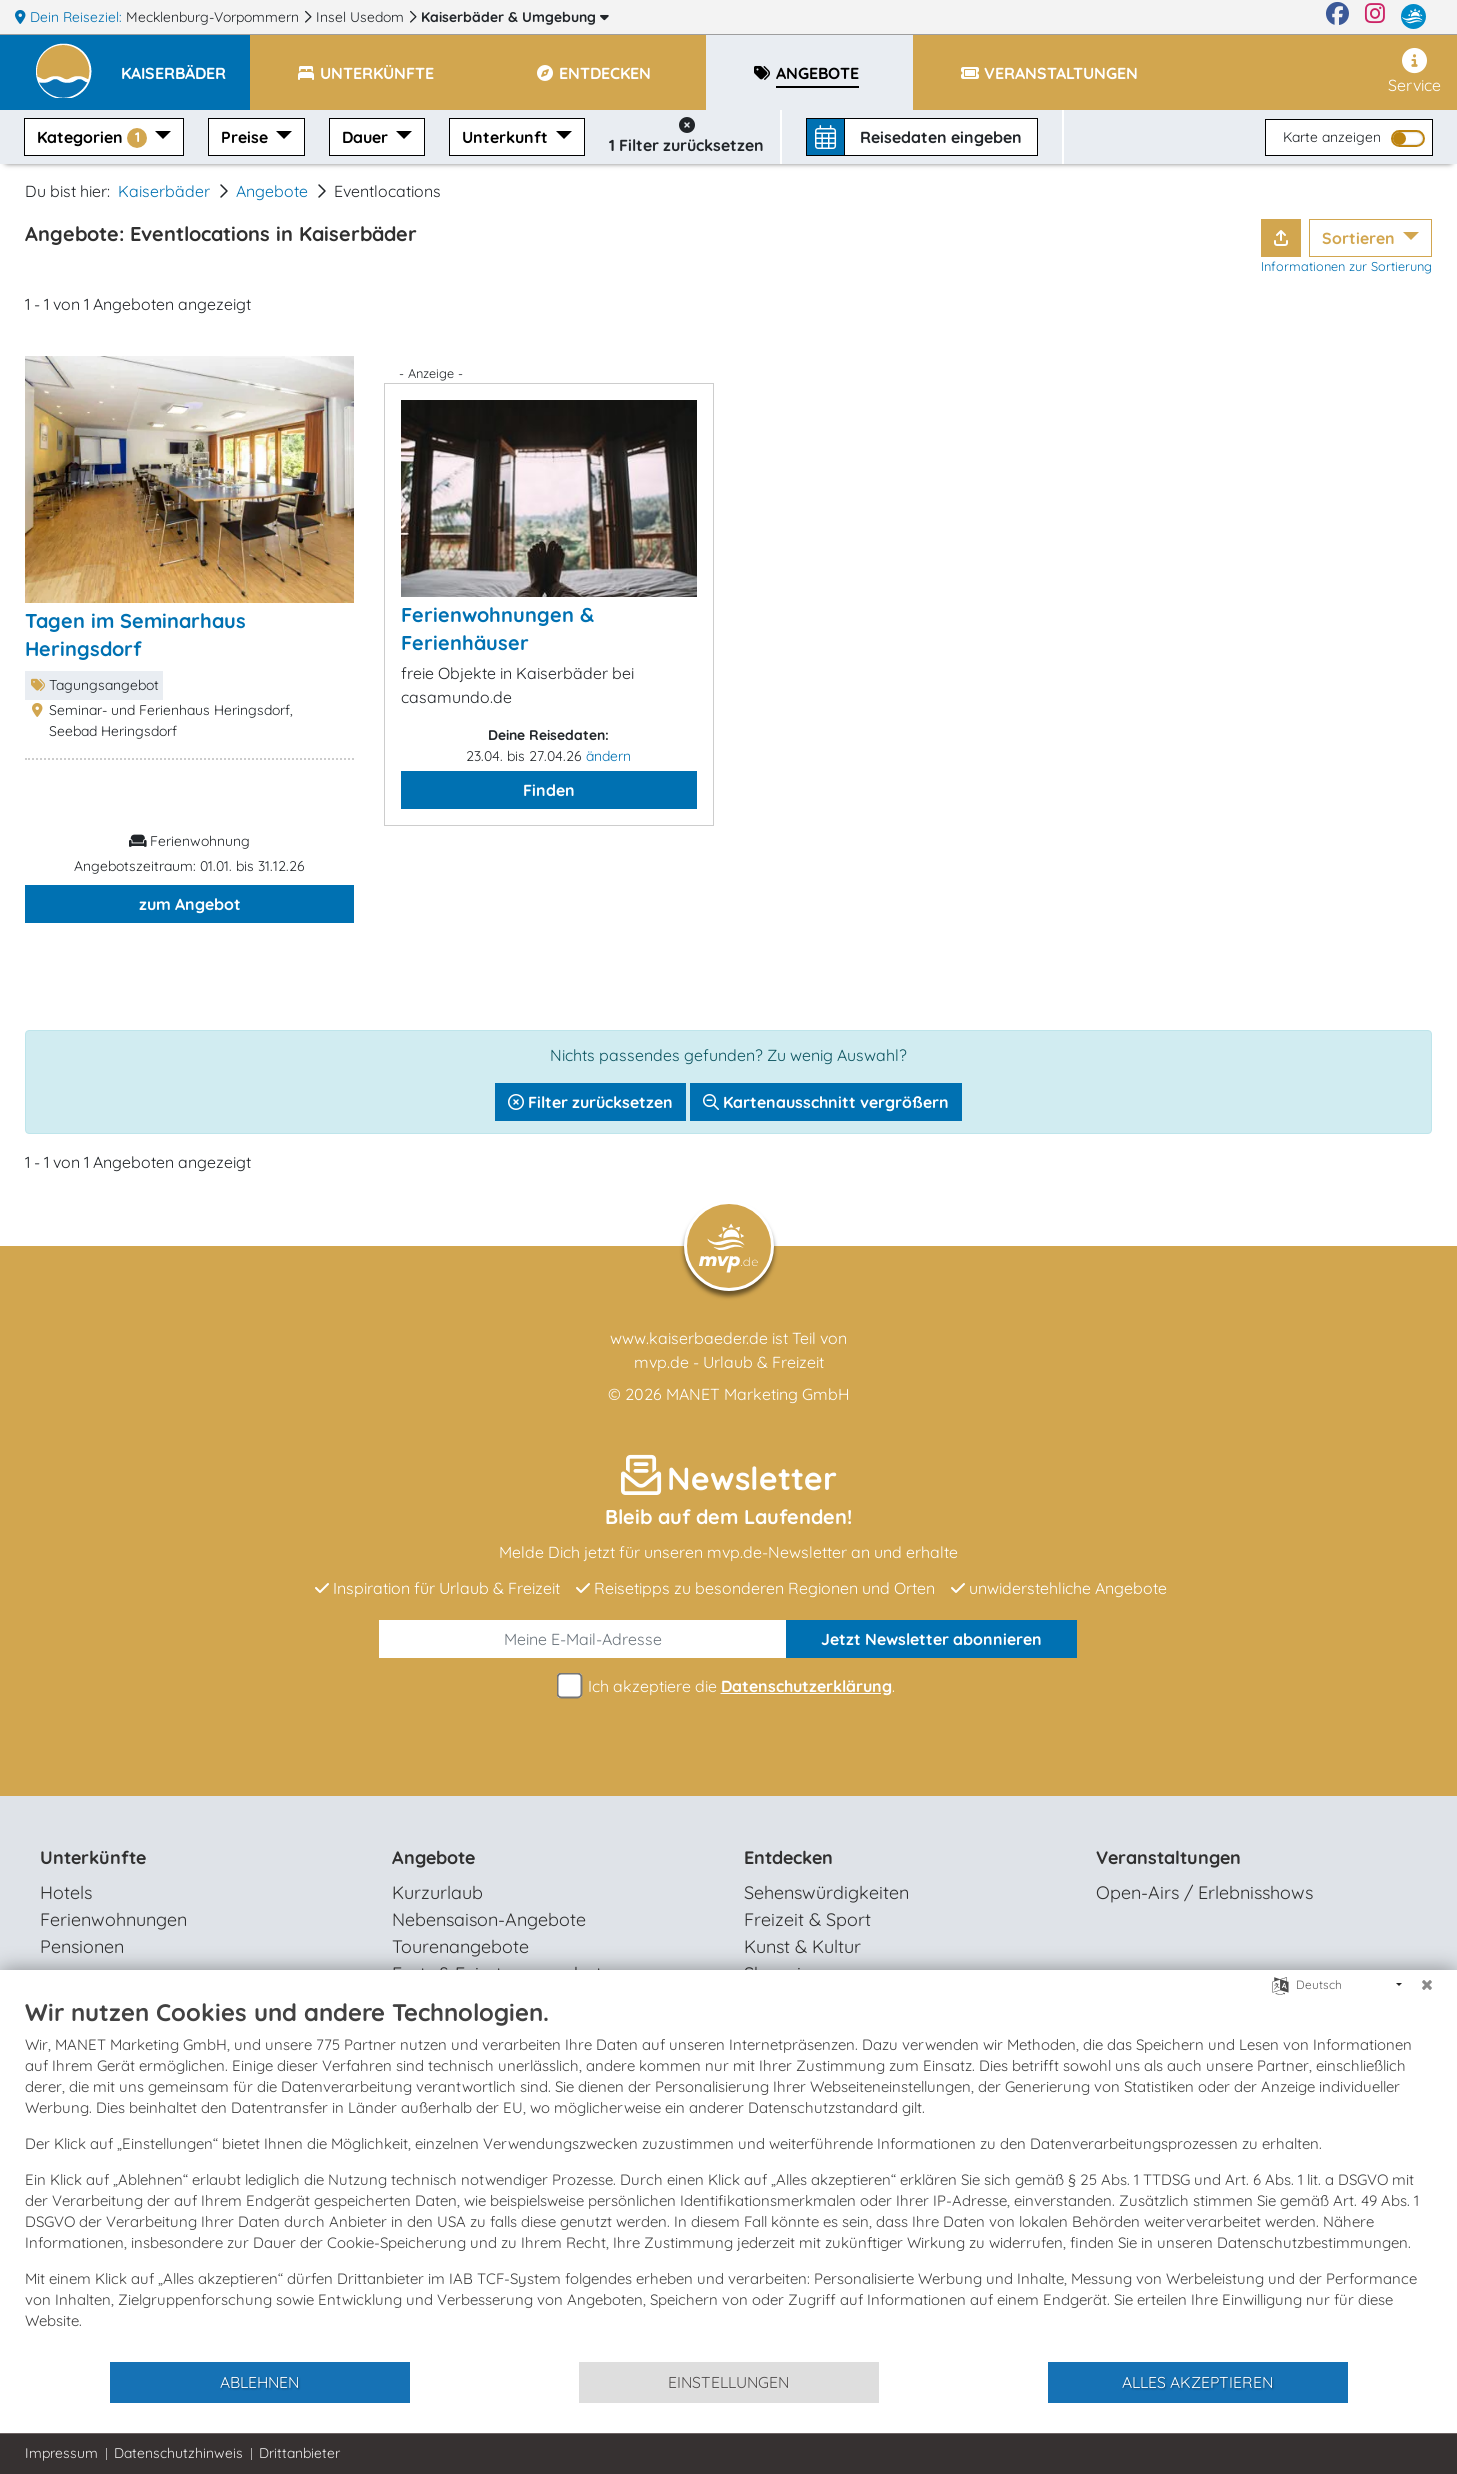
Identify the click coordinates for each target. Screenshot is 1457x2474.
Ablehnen (259, 2382)
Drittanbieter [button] (299, 2453)
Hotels (66, 1892)
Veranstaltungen (1168, 1857)
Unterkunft (507, 137)
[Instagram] (1375, 17)
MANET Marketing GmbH (758, 1394)
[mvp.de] (1413, 17)
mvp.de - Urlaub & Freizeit (729, 1362)
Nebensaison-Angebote (489, 1919)
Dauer (367, 137)
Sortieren (1360, 238)
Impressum (61, 2453)
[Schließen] (1427, 1985)
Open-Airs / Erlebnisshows (1204, 1892)
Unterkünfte (93, 1857)
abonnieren (931, 1639)
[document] (728, 2178)
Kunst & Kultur (802, 1946)
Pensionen (82, 1946)
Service (1414, 71)
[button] (185, 64)
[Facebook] (1337, 17)
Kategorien (94, 137)
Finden (549, 790)
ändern (608, 756)
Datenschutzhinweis (178, 2453)
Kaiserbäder (515, 17)
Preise (246, 137)
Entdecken (788, 1857)
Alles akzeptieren (1197, 2382)
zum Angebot (190, 904)
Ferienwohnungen (113, 1919)
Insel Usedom (362, 17)
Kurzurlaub (437, 1892)
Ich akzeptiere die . (729, 1686)
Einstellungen (728, 2382)
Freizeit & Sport (807, 1919)
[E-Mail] (582, 1639)
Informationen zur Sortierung (1346, 266)
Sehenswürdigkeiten (826, 1892)
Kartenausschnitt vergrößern (826, 1102)
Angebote (272, 191)
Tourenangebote (460, 1946)
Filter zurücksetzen (590, 1102)
